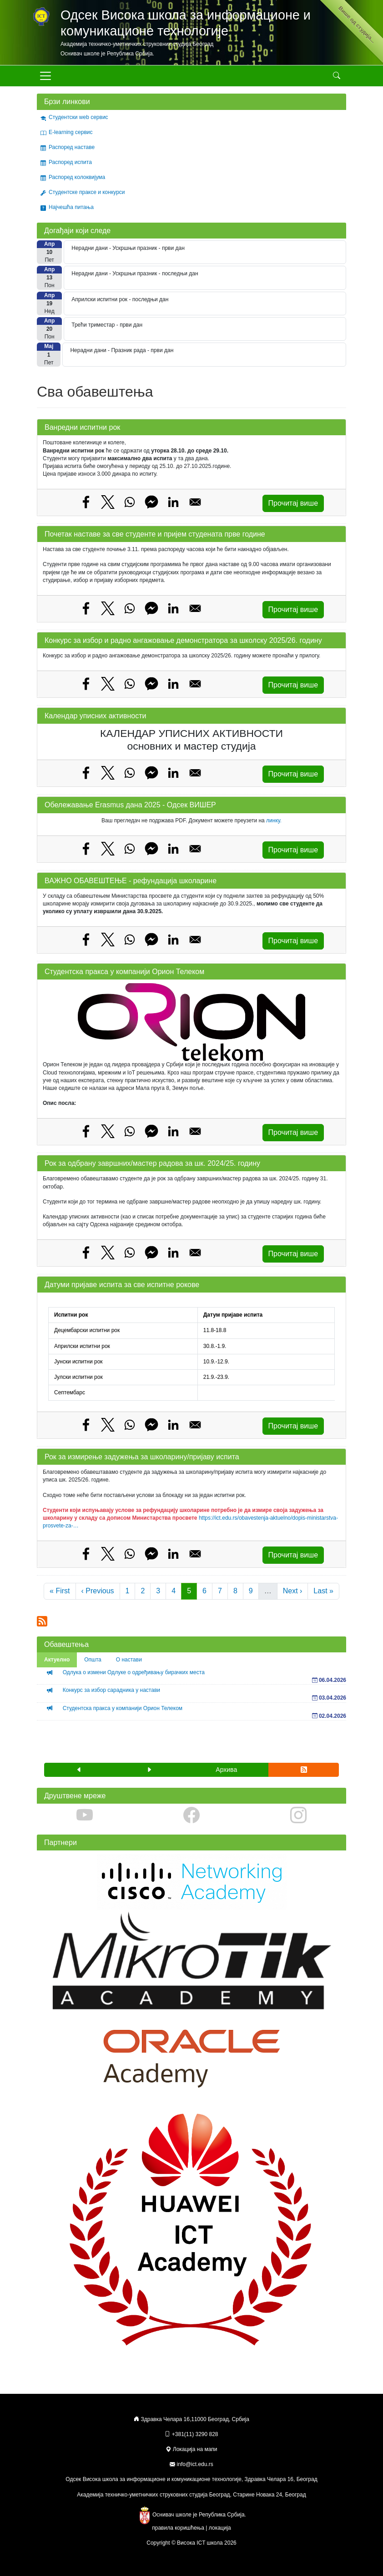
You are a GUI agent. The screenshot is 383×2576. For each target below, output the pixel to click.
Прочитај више (293, 503)
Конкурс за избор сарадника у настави (111, 1690)
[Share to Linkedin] (173, 502)
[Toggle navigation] (45, 76)
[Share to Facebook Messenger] (151, 502)
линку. (274, 820)
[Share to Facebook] (86, 502)
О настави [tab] (129, 1659)
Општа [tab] (92, 1659)
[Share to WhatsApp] (130, 502)
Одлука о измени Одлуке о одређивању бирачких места (134, 1672)
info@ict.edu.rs (195, 2464)
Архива (226, 1769)
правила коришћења (178, 2528)
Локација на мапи (191, 2449)
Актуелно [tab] (57, 1659)
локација (220, 2528)
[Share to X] (108, 502)
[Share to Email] (195, 502)
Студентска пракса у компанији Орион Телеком (122, 1708)
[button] (79, 1770)
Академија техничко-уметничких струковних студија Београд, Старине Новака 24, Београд (191, 2494)
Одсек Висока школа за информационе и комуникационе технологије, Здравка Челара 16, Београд (191, 2479)
